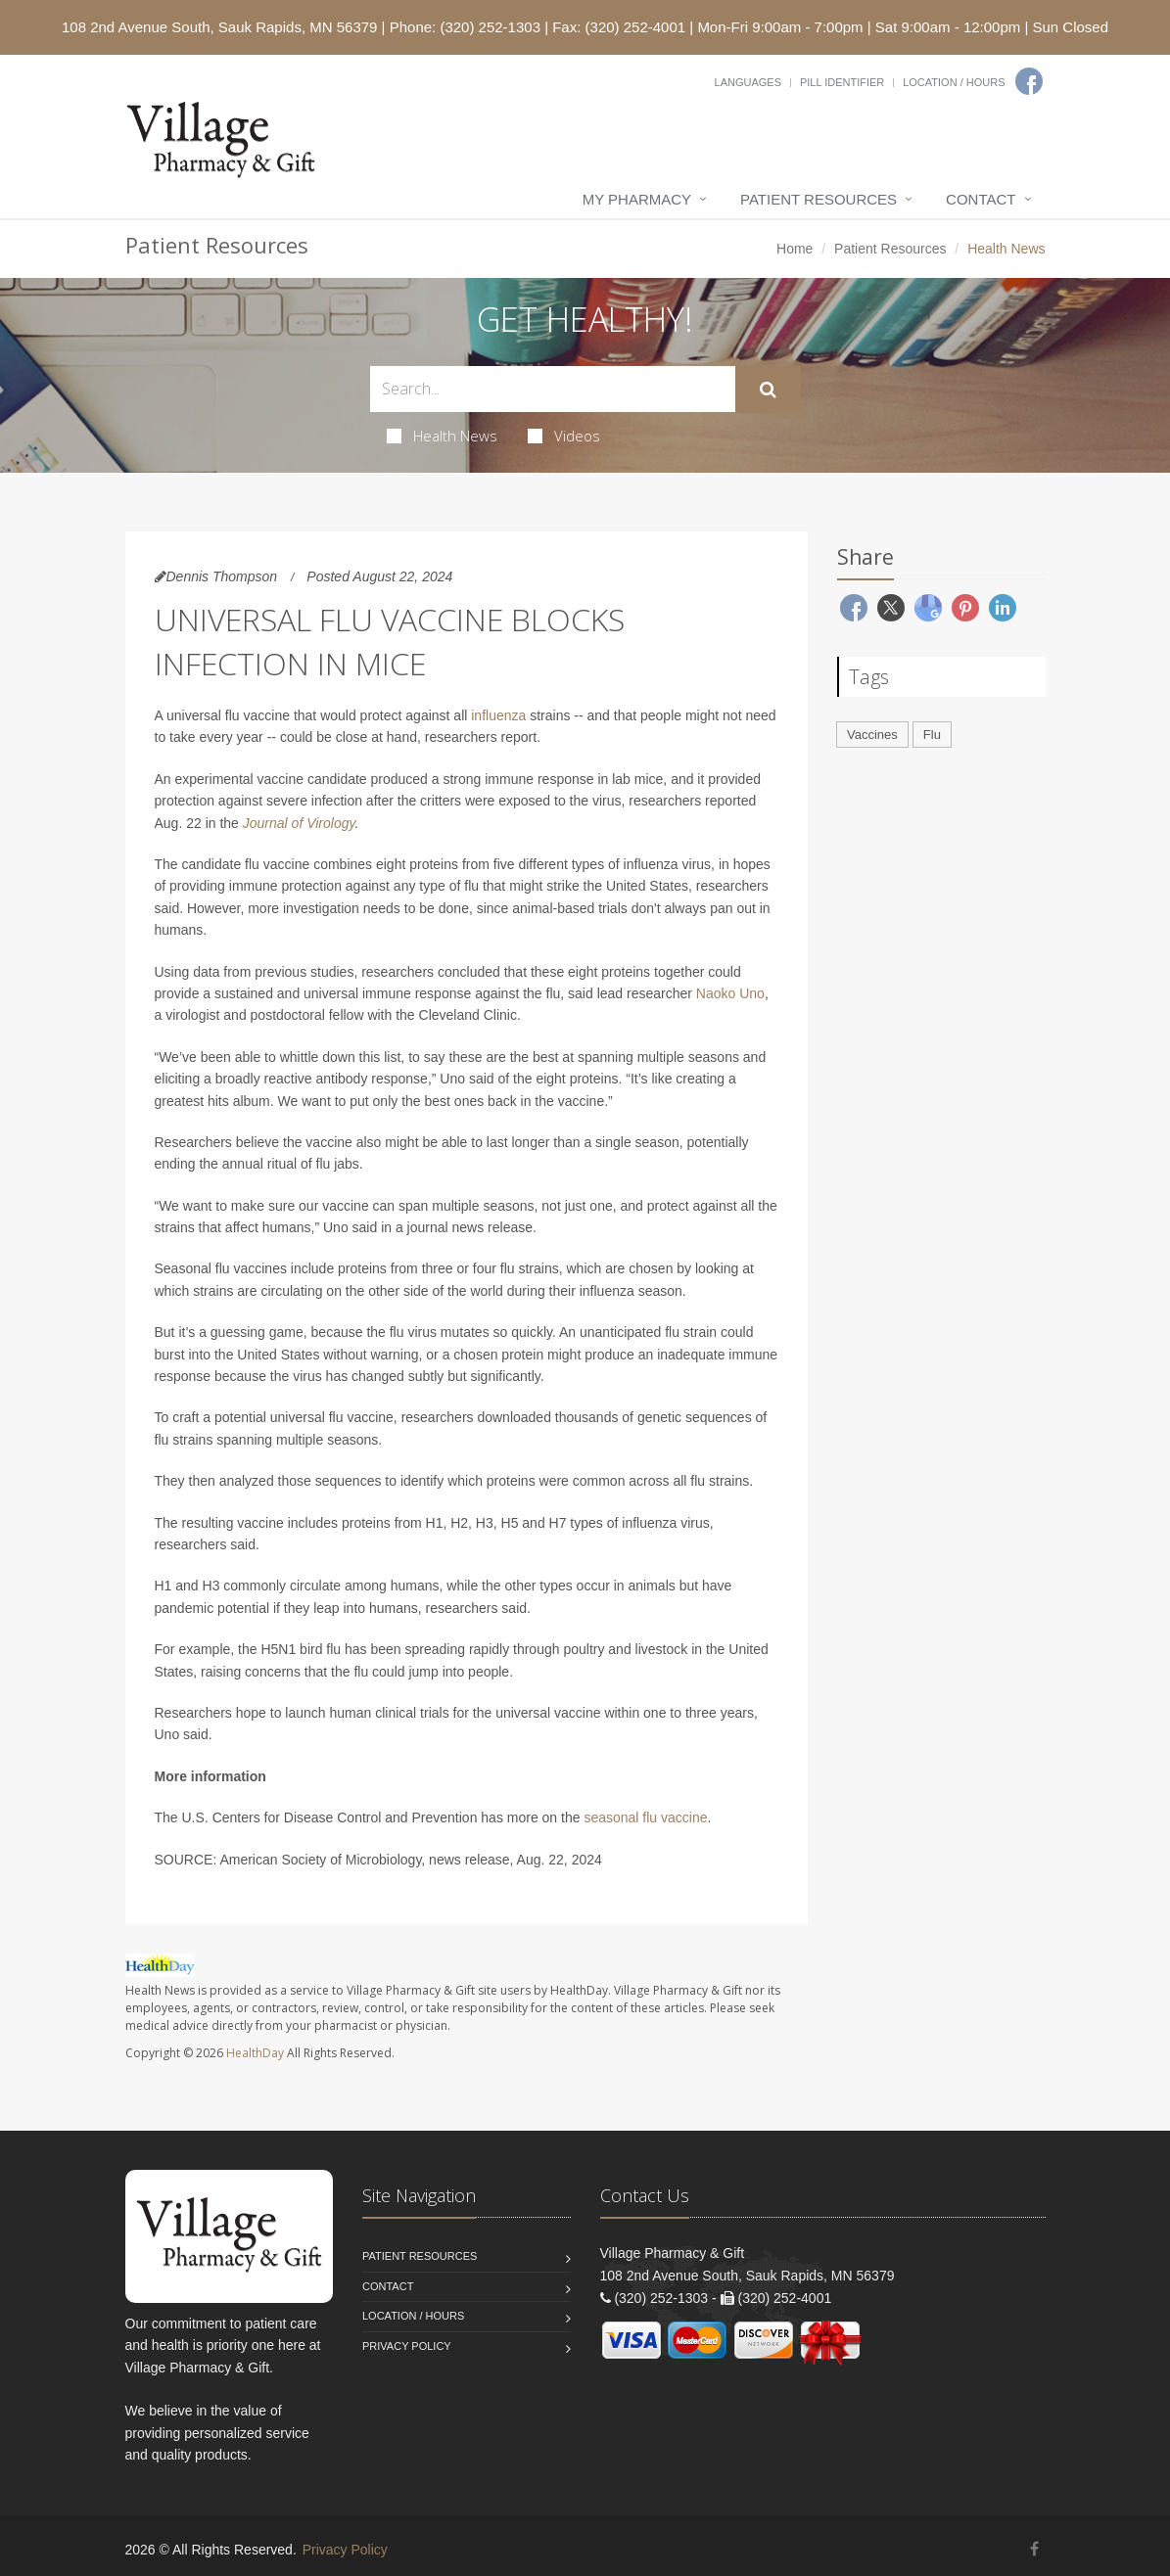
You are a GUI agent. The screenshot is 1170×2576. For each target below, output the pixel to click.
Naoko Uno (730, 993)
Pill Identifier (842, 82)
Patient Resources (818, 199)
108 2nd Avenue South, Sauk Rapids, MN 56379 (219, 27)
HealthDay (255, 2053)
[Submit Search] (768, 389)
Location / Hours (954, 82)
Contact (980, 199)
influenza (498, 715)
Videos (564, 435)
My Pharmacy (637, 199)
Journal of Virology (299, 823)
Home (794, 248)
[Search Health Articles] (552, 389)
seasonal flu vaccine (645, 1817)
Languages (748, 82)
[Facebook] (1029, 81)
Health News (442, 435)
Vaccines (872, 734)
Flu (932, 734)
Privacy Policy (406, 2346)
